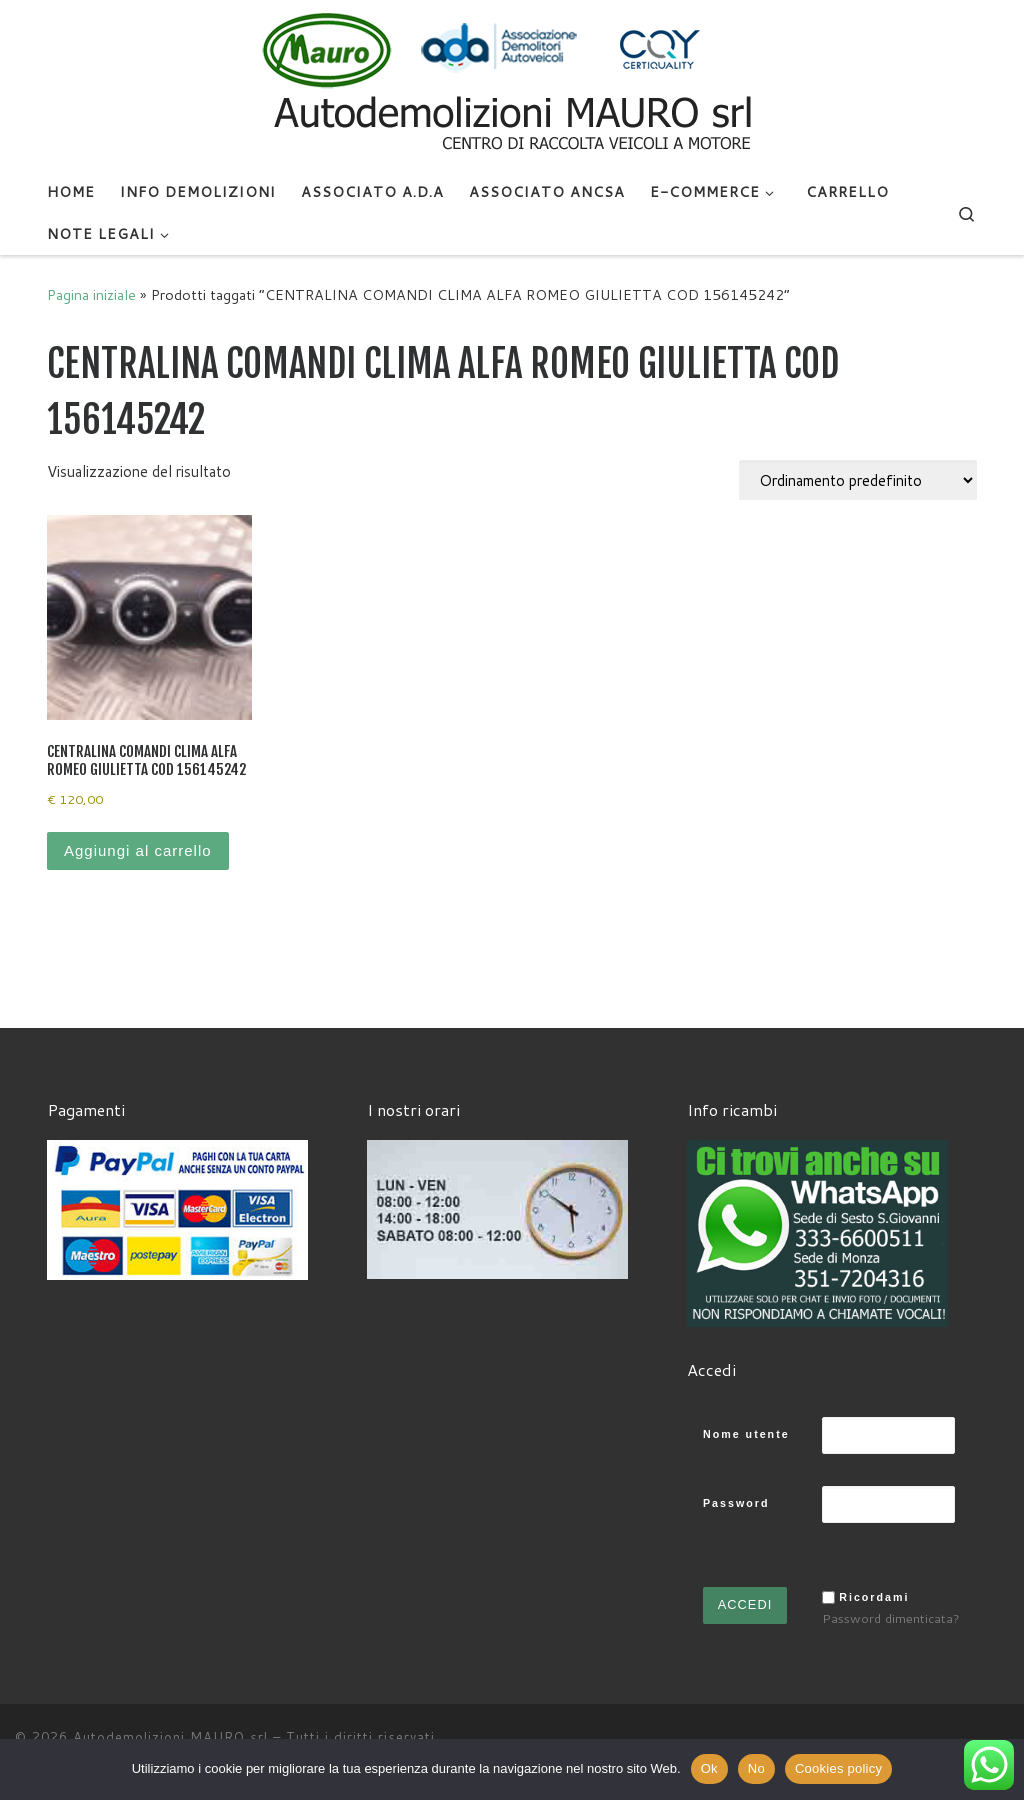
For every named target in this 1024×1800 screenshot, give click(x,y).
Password (736, 1503)
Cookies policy (838, 1768)
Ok (709, 1768)
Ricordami (874, 1597)
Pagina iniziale (91, 294)
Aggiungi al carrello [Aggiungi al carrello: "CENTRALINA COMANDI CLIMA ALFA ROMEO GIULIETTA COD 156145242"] (138, 850)
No (756, 1768)
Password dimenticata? (891, 1618)
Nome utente (746, 1434)
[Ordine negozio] (858, 480)
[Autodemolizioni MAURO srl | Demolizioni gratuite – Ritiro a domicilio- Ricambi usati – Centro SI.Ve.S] (512, 84)
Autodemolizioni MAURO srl (170, 1737)
